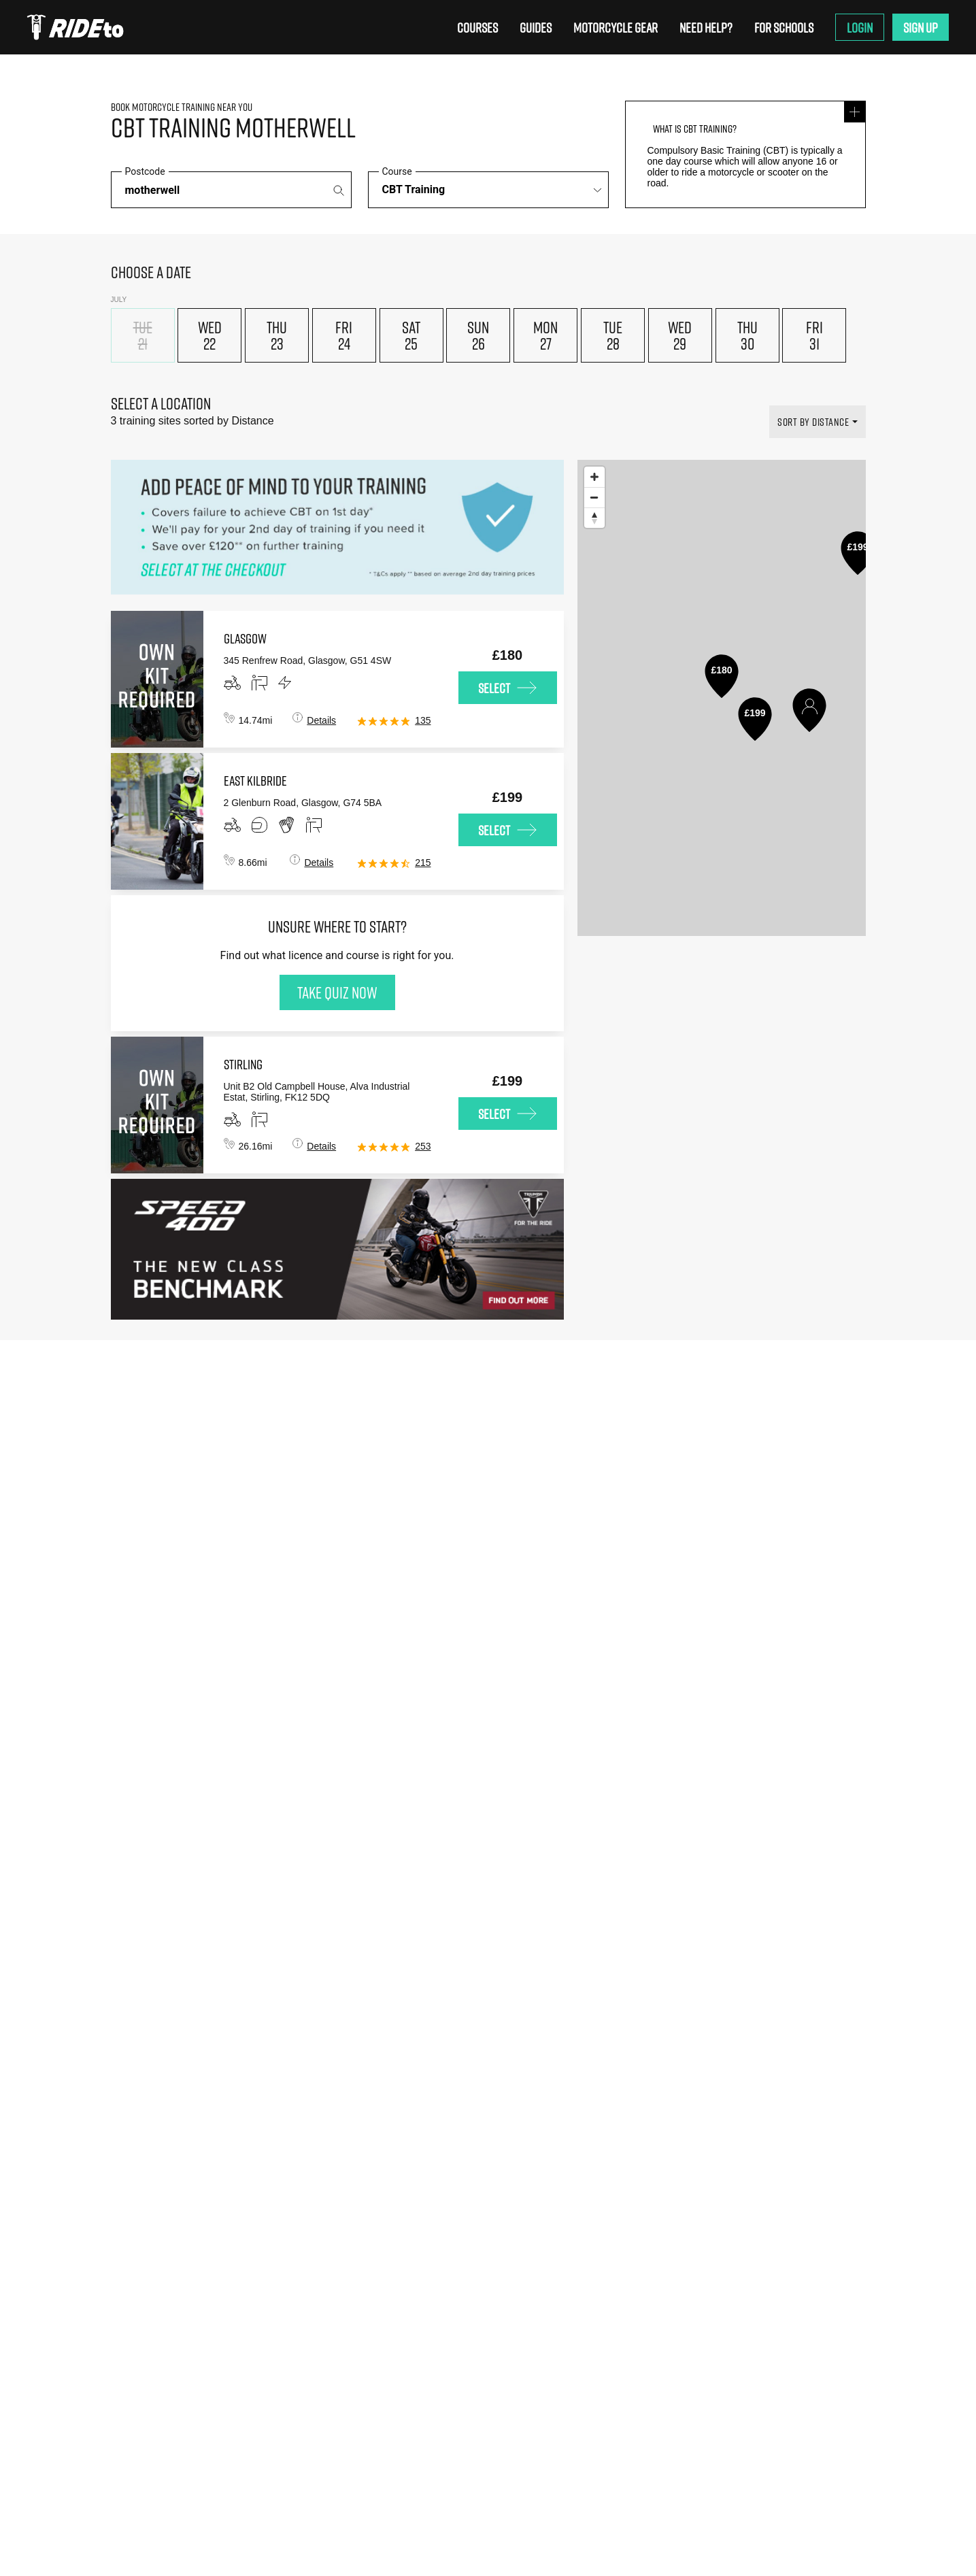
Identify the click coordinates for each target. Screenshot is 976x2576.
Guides (536, 27)
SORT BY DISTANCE (813, 422)
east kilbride (255, 780)
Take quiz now (337, 992)
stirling (243, 1064)
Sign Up (920, 27)
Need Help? (706, 27)
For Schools (783, 27)
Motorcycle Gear (615, 27)
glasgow (245, 638)
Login (860, 27)
